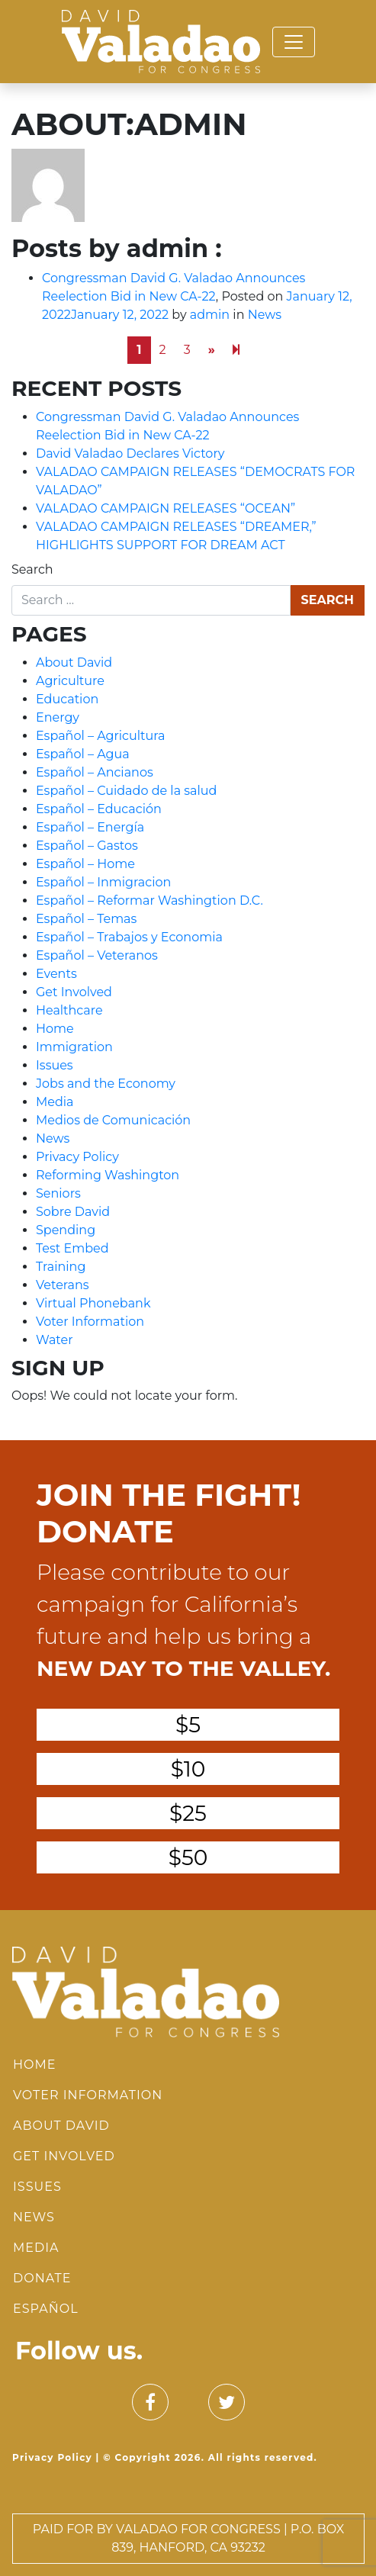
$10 (188, 1769)
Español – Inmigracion (103, 882)
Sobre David (73, 1211)
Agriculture (70, 681)
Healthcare (69, 1010)
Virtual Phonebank (93, 1303)
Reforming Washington (107, 1175)
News (264, 314)
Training (60, 1266)
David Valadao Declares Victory (130, 453)
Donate (42, 2278)
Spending (65, 1230)
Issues (54, 1065)
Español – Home (85, 864)
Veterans (62, 1285)
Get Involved (74, 992)
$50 (188, 1857)
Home (55, 1028)
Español (46, 2308)
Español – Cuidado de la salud (126, 790)
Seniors (58, 1193)
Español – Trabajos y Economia (129, 937)
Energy (57, 717)
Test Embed (72, 1248)
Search (32, 569)
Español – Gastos (87, 845)
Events (56, 973)
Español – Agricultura (101, 735)
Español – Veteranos (97, 955)
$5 (188, 1725)
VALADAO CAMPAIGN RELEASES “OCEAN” (165, 508)
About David (74, 662)
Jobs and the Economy (105, 1083)
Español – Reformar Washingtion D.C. (149, 900)
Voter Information (90, 1321)
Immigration (74, 1047)
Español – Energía (90, 827)
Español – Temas (86, 919)
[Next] (236, 350)
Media (55, 1102)
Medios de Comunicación (113, 1120)
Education (67, 699)
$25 (188, 1813)
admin (210, 314)
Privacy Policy (77, 1157)
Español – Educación (99, 809)
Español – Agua (83, 754)
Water (54, 1340)
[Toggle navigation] (293, 42)
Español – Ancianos (94, 772)
